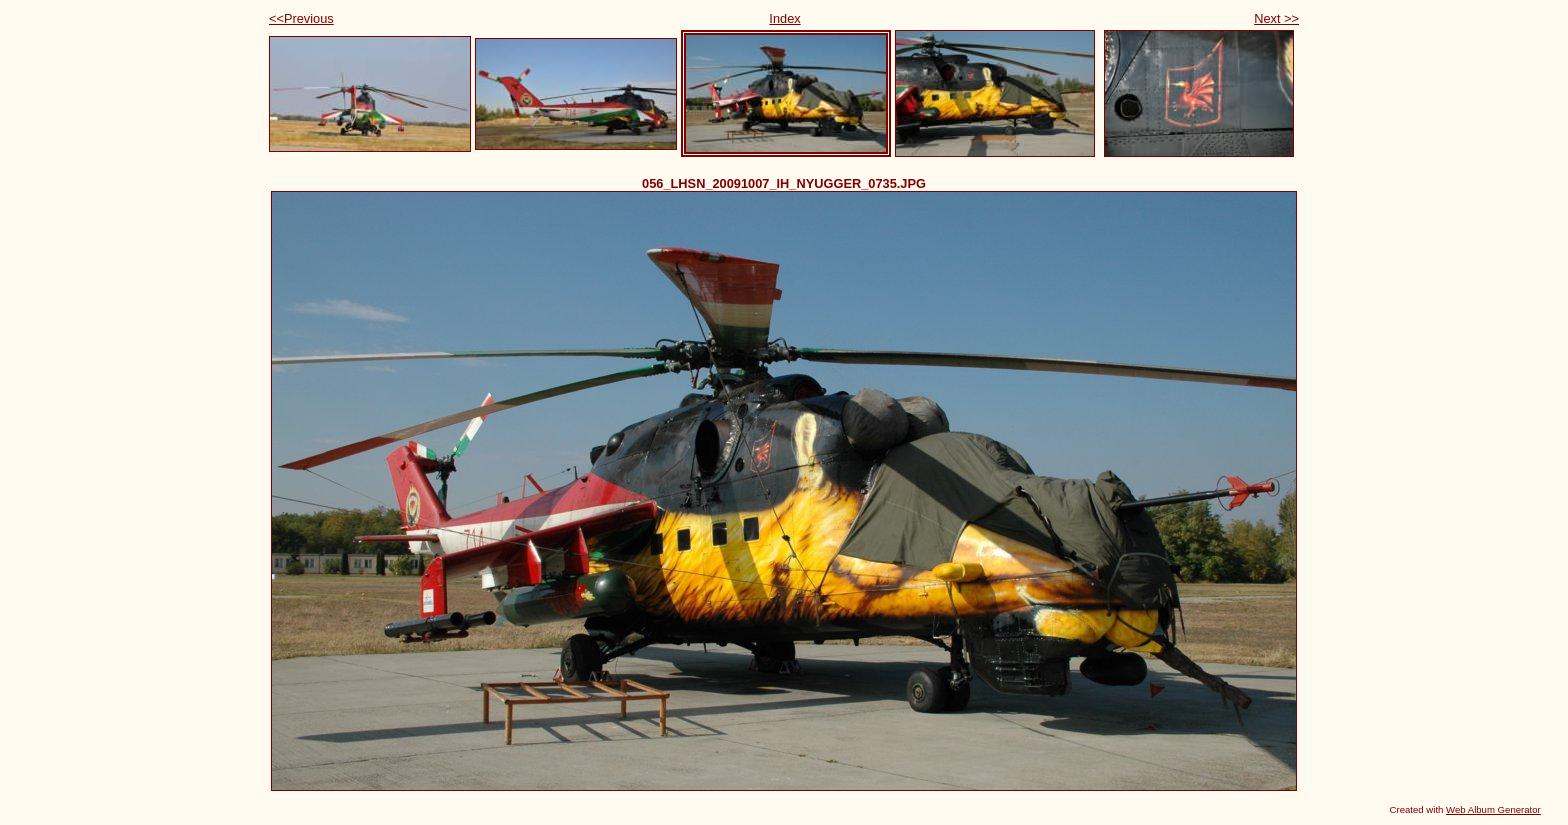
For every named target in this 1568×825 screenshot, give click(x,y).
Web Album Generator (1493, 809)
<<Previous (301, 18)
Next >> (1276, 18)
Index (784, 18)
